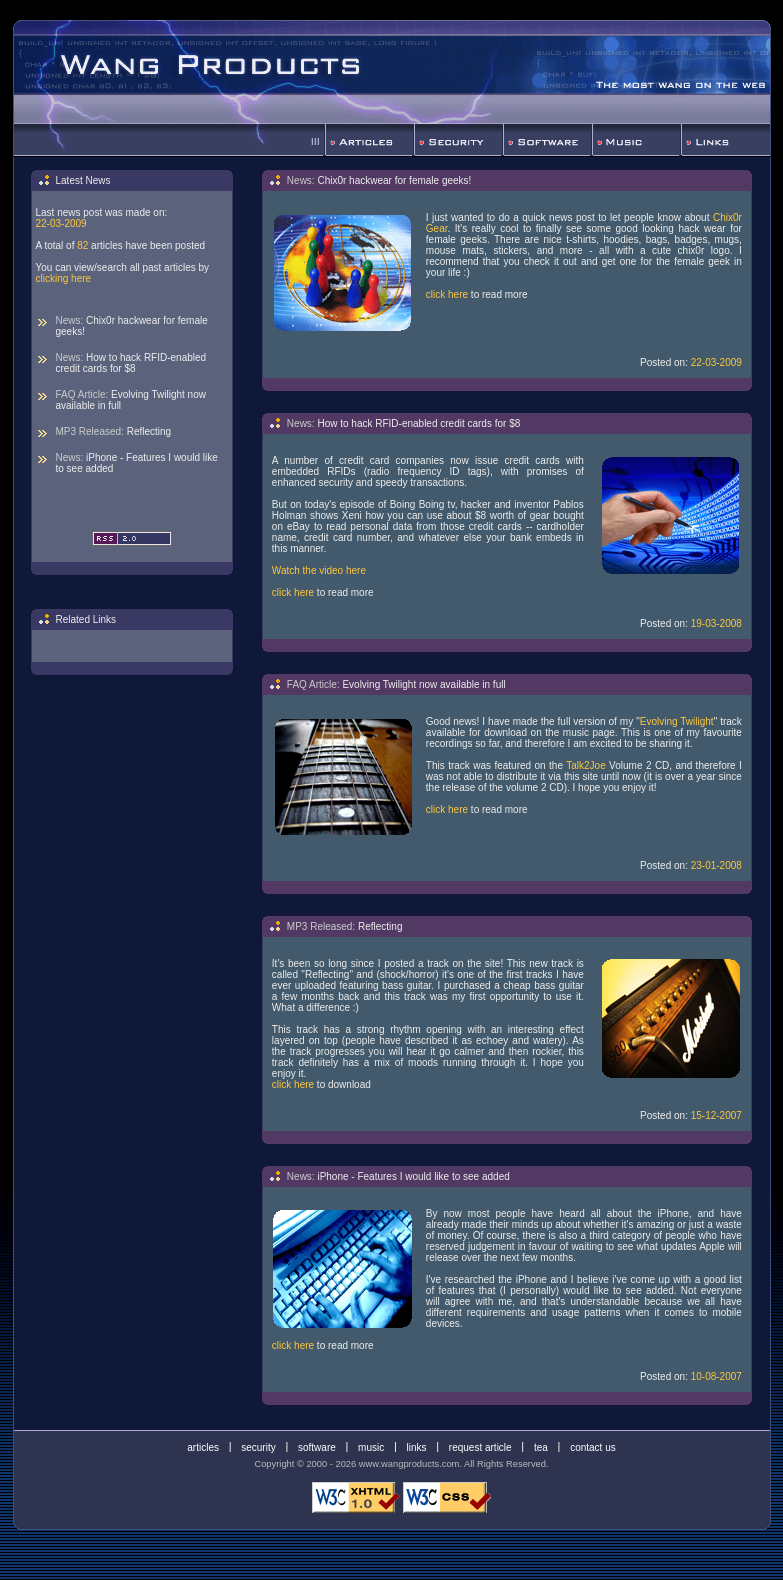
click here (447, 294)
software (317, 1446)
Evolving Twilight (677, 721)
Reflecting (149, 431)
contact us (593, 1446)
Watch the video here (319, 570)
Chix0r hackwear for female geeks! (132, 326)
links (417, 1446)
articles (203, 1446)
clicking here (64, 278)
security (258, 1446)
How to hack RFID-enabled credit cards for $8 (131, 363)
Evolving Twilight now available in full (131, 400)
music (371, 1446)
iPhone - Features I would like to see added (137, 463)
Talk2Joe (585, 765)
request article (480, 1446)
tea (541, 1446)
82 (82, 245)
